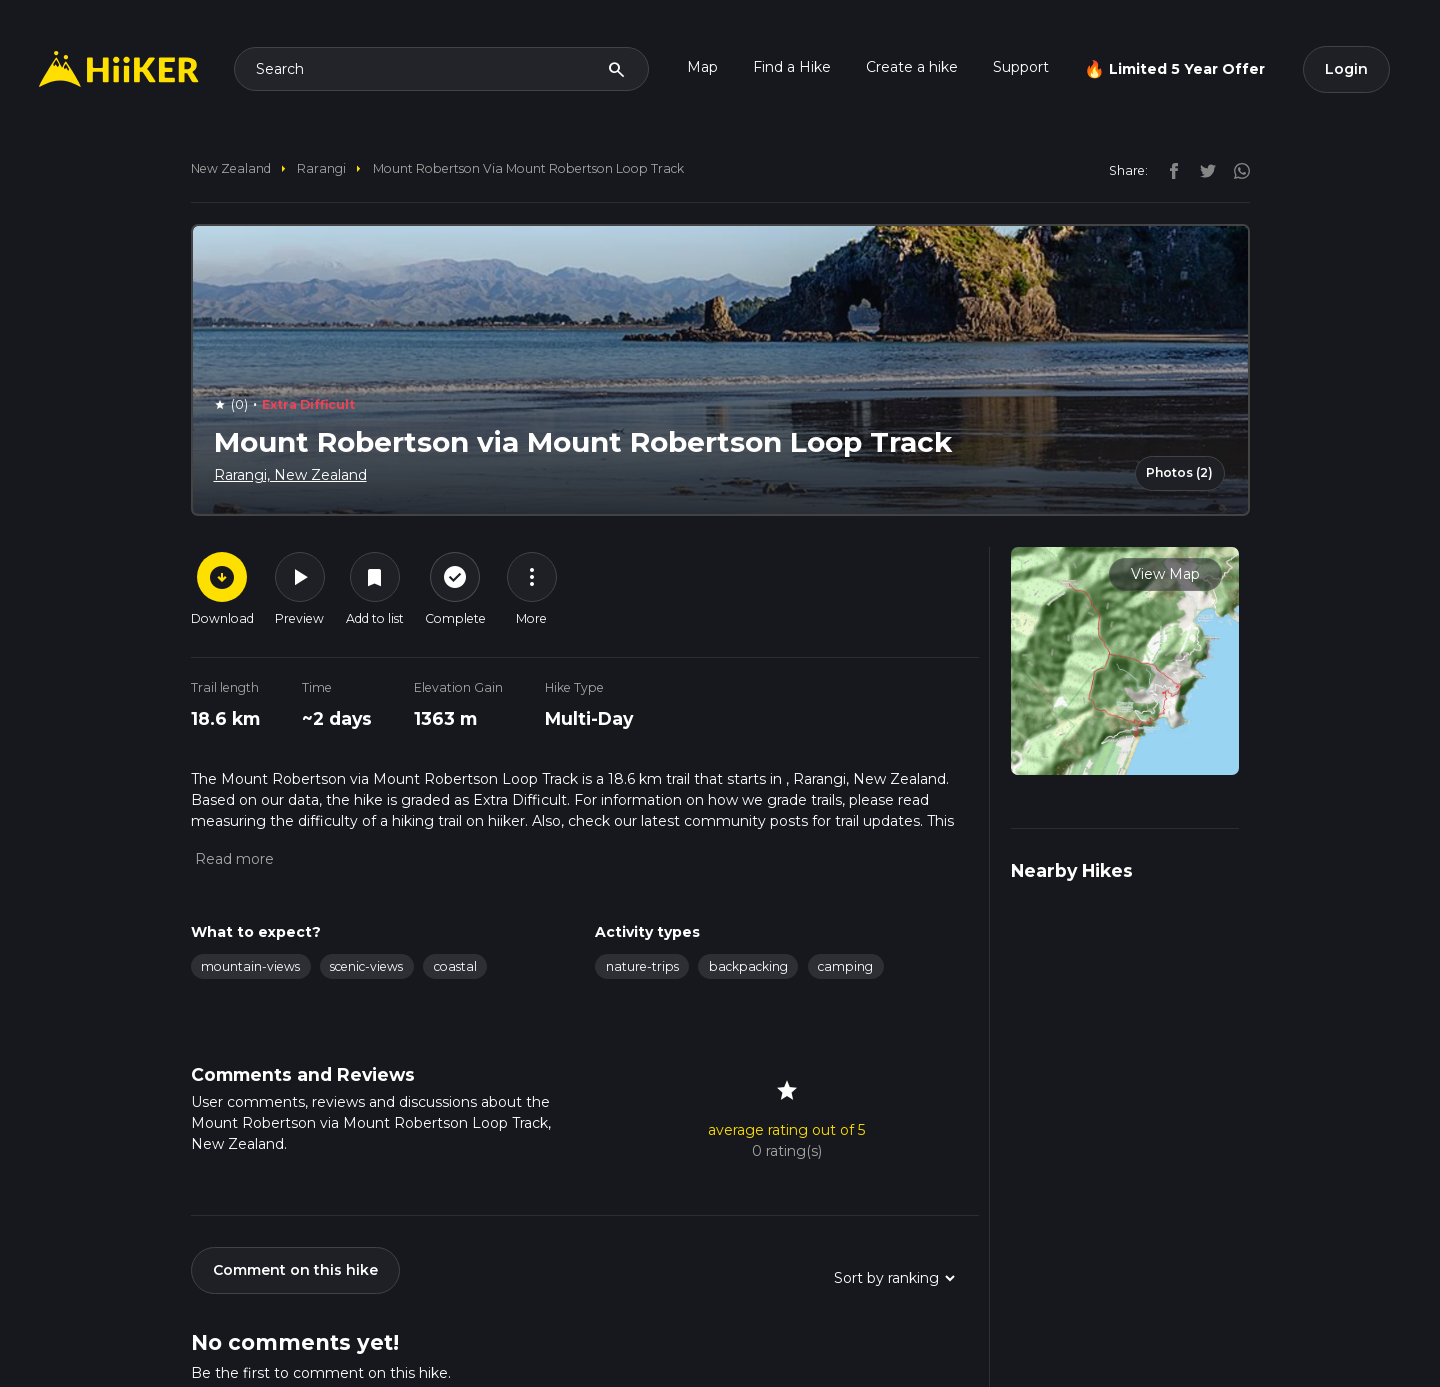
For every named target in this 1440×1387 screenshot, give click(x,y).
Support (1021, 67)
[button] (232, 859)
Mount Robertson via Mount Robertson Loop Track (528, 168)
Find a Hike (792, 67)
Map (702, 67)
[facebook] (1169, 170)
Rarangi (321, 168)
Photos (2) (1179, 472)
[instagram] (1235, 170)
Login (1346, 69)
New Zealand (231, 168)
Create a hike (912, 67)
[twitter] (1203, 170)
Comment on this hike (295, 1270)
